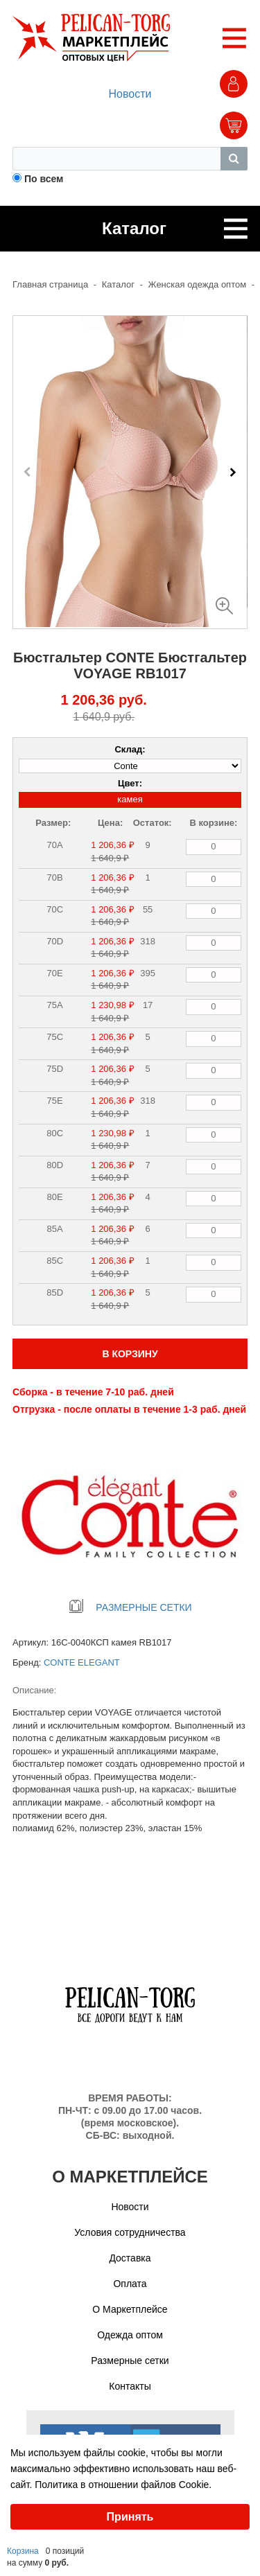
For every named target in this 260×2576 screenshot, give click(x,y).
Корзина (23, 2551)
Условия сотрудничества (129, 2232)
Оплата (129, 2283)
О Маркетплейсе (129, 2309)
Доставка (129, 2258)
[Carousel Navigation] (130, 472)
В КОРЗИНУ (129, 1353)
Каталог (118, 284)
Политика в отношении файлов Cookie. (123, 2484)
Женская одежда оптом (197, 284)
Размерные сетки (129, 2360)
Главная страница (50, 284)
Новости (130, 94)
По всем (44, 178)
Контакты (129, 2386)
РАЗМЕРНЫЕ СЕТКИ (129, 1607)
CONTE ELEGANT (82, 1662)
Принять (130, 2517)
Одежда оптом (130, 2334)
